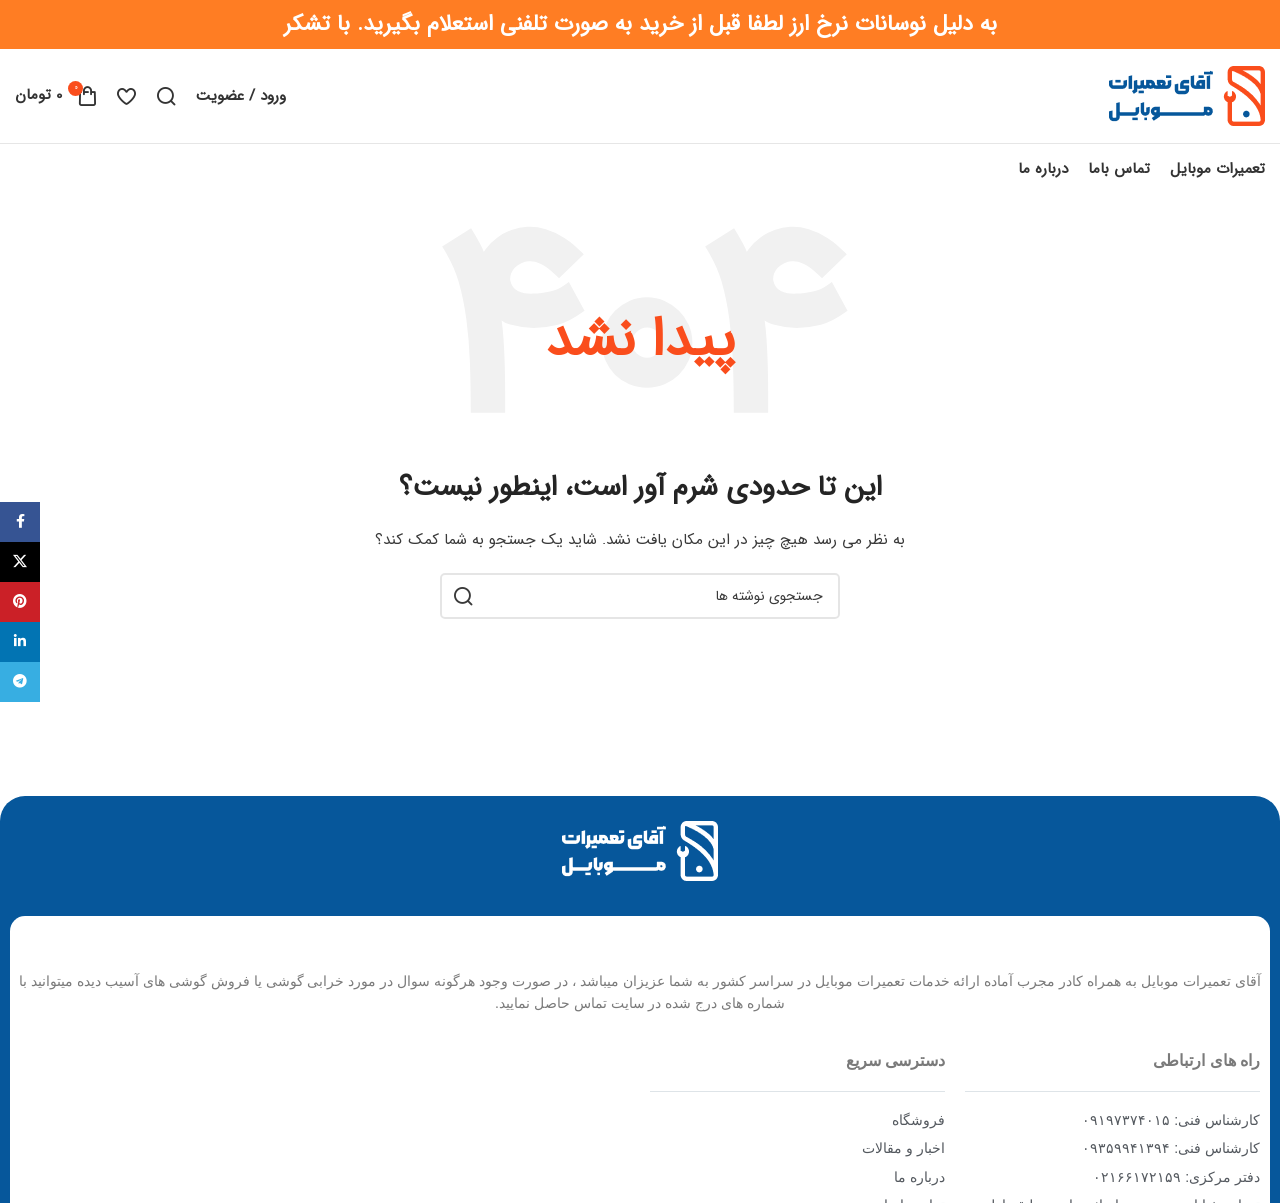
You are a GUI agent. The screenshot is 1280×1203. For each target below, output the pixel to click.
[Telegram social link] (20, 682)
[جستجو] (166, 102)
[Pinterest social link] (20, 602)
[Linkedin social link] (20, 642)
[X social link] (20, 562)
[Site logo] (1187, 101)
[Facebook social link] (20, 522)
